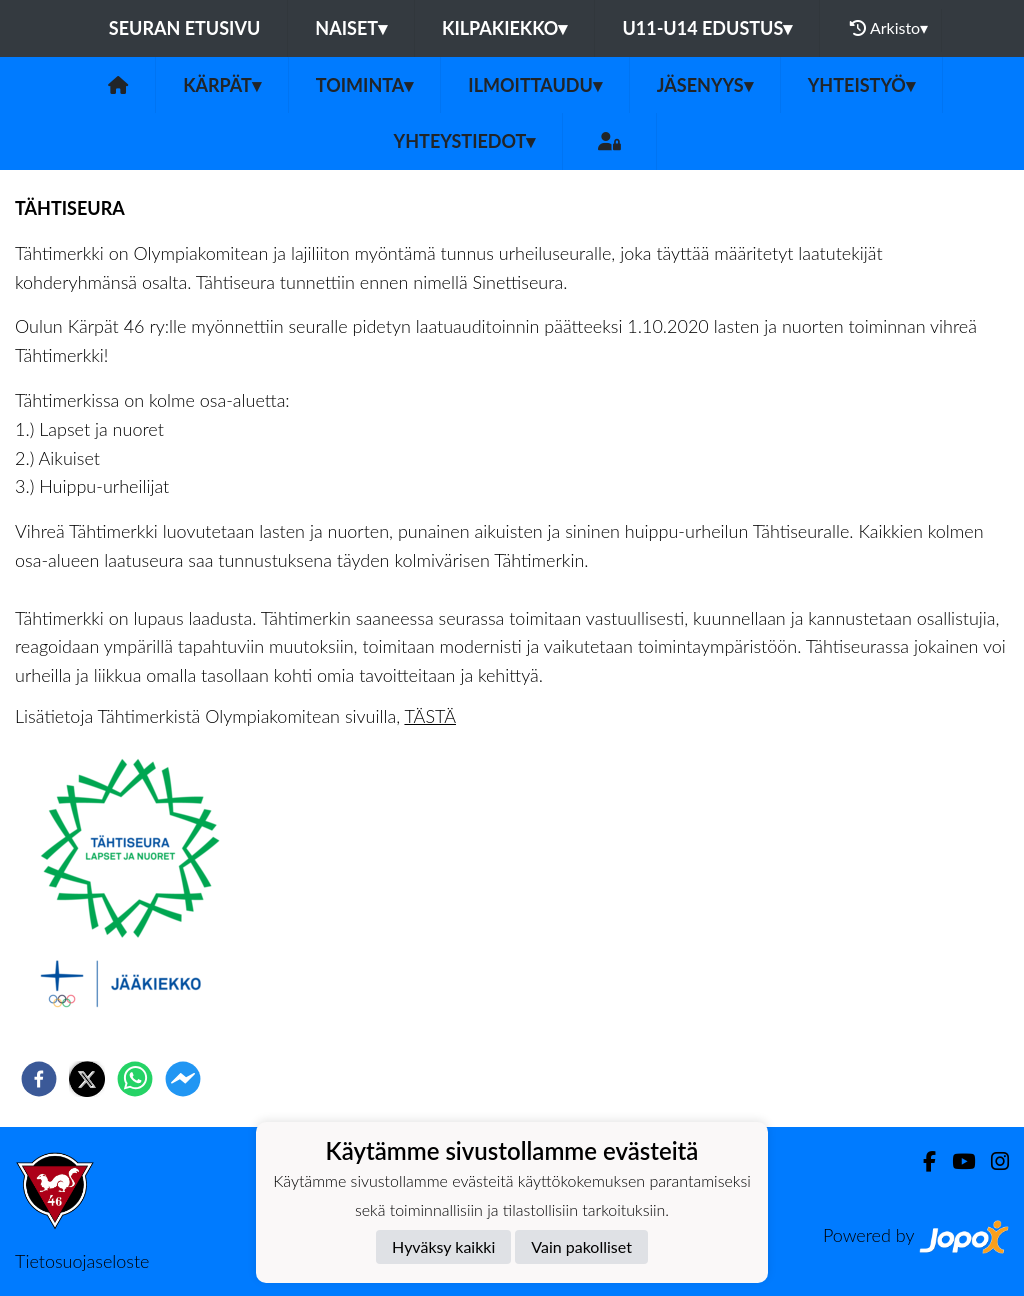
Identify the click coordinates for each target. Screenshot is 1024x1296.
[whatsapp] (135, 1079)
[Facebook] (921, 1161)
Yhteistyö (861, 85)
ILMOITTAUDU (535, 85)
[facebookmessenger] (183, 1079)
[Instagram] (992, 1161)
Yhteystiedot (465, 141)
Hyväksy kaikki (443, 1246)
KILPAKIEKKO (504, 28)
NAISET (351, 28)
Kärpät (222, 85)
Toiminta (365, 85)
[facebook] (39, 1079)
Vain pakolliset (581, 1246)
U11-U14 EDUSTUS (707, 28)
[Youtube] (955, 1161)
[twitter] (87, 1079)
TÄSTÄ (430, 716)
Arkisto (889, 28)
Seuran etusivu (185, 28)
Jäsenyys (705, 85)
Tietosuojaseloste (82, 1261)
